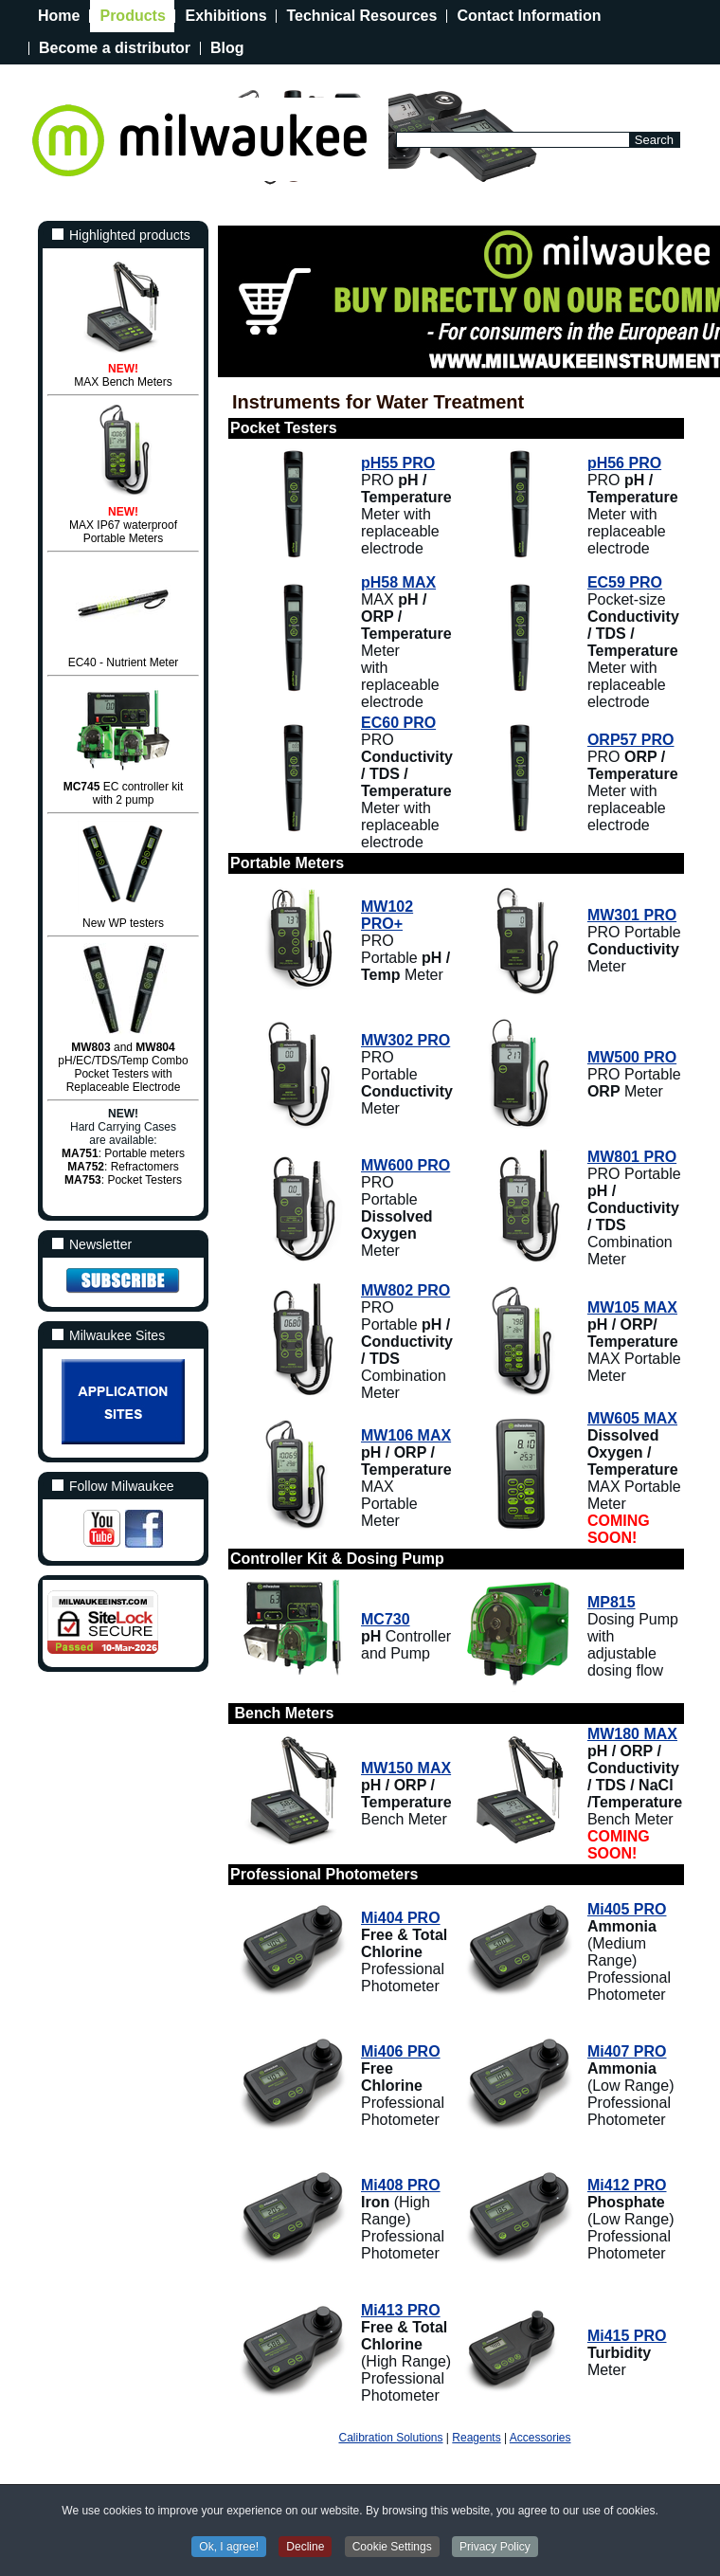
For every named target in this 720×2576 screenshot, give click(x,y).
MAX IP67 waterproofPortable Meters (123, 531)
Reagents (476, 2437)
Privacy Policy (495, 2546)
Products (132, 16)
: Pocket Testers (123, 1180)
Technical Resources (361, 16)
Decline (305, 2546)
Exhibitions (225, 16)
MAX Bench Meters (122, 382)
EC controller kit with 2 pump (123, 793)
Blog (227, 48)
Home (59, 16)
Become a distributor (114, 48)
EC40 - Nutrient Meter (123, 662)
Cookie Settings (392, 2546)
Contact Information (529, 16)
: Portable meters (123, 1153)
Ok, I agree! (229, 2546)
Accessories (540, 2437)
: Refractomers (122, 1166)
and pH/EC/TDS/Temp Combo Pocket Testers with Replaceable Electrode (123, 1067)
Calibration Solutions (390, 2437)
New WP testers (123, 923)
